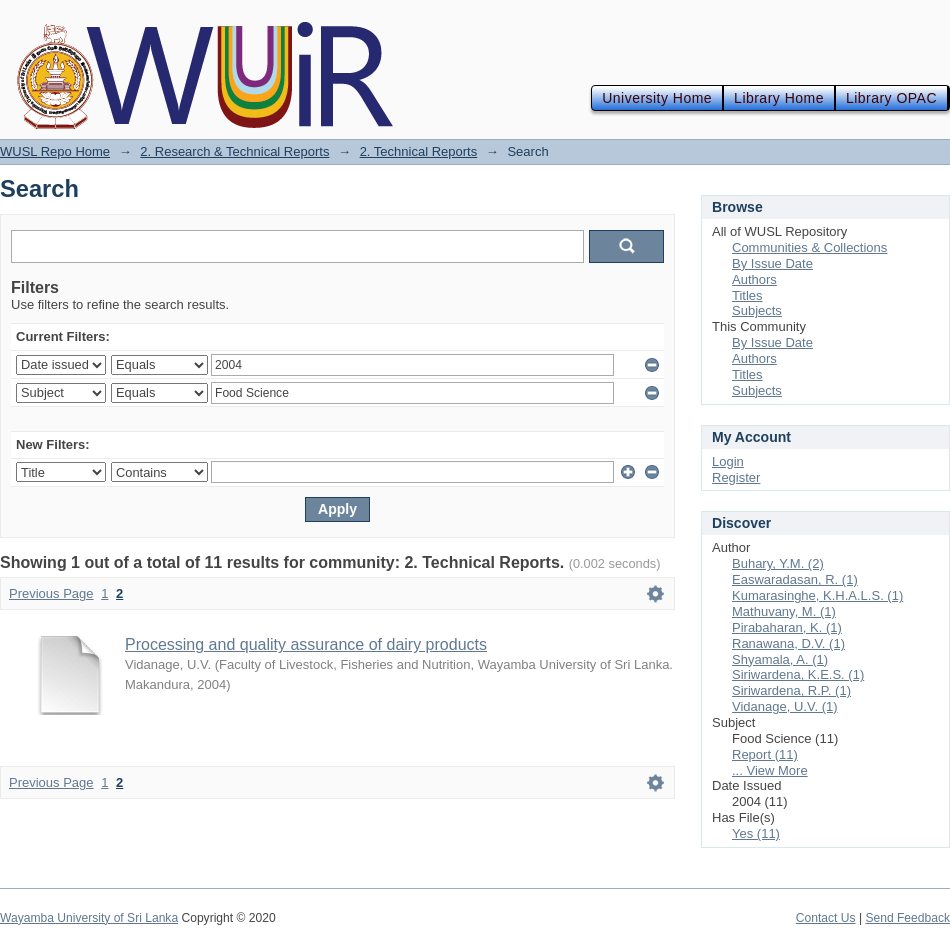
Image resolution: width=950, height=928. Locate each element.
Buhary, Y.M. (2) (778, 563)
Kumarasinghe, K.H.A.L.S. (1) (817, 595)
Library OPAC (891, 98)
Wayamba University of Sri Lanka (89, 918)
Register (736, 477)
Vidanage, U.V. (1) (785, 706)
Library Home (779, 98)
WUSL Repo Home (55, 151)
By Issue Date (772, 263)
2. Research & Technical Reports (234, 151)
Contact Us (826, 918)
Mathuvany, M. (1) (784, 611)
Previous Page (51, 593)
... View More (770, 770)
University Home (657, 98)
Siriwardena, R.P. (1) (791, 690)
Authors (754, 279)
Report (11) (765, 754)
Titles (747, 295)
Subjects (757, 310)
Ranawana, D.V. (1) (788, 643)
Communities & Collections (809, 247)
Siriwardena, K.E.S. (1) (798, 674)
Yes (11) (756, 833)
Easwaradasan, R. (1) (795, 579)
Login (728, 461)
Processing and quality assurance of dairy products (306, 644)
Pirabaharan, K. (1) (787, 627)
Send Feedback (907, 918)
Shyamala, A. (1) (780, 659)
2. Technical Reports (419, 151)
